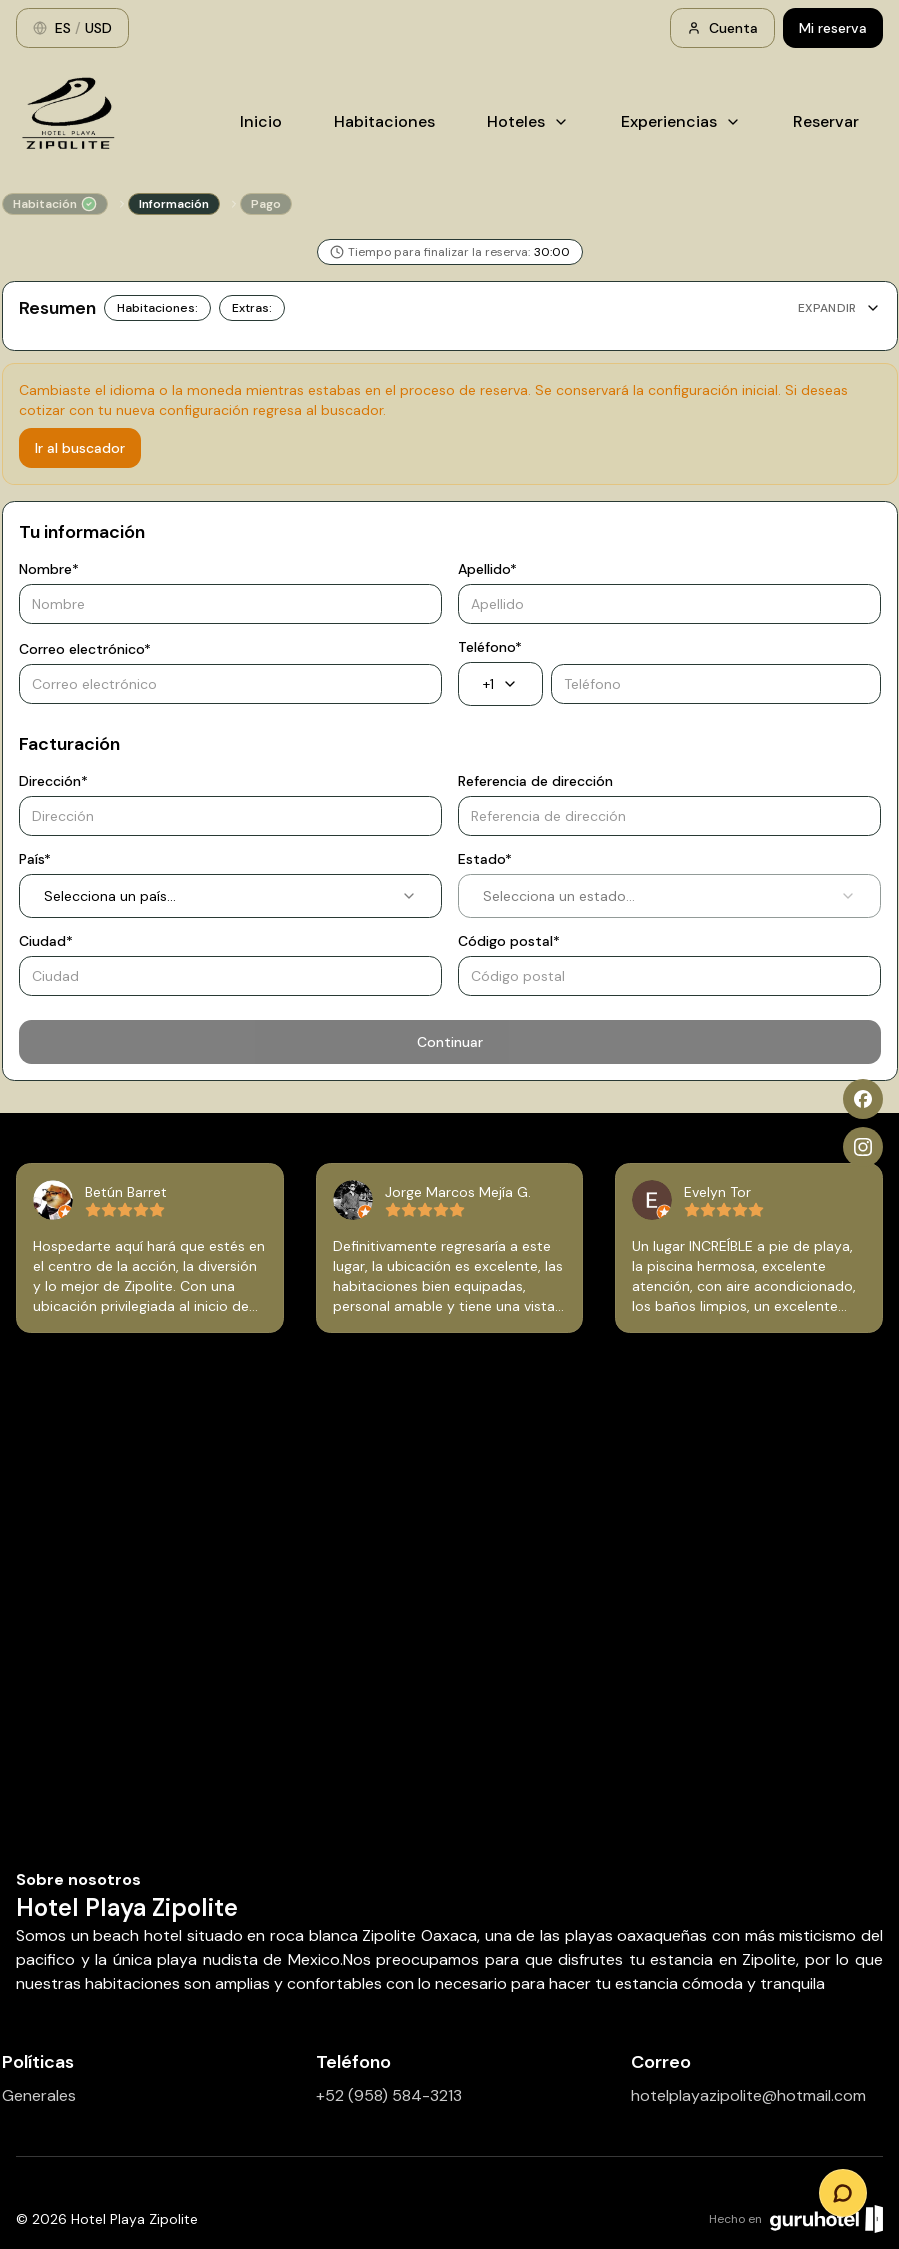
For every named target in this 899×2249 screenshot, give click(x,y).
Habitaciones (384, 121)
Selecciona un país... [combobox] (230, 896)
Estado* (485, 859)
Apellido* (487, 569)
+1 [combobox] (500, 684)
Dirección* (53, 781)
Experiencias (681, 121)
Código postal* (509, 941)
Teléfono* (490, 647)
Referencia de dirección (535, 781)
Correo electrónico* (85, 649)
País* (35, 859)
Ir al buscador (80, 448)
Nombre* (49, 569)
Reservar (826, 121)
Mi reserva (833, 28)
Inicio (261, 121)
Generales (39, 2095)
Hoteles (528, 121)
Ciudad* (46, 941)
